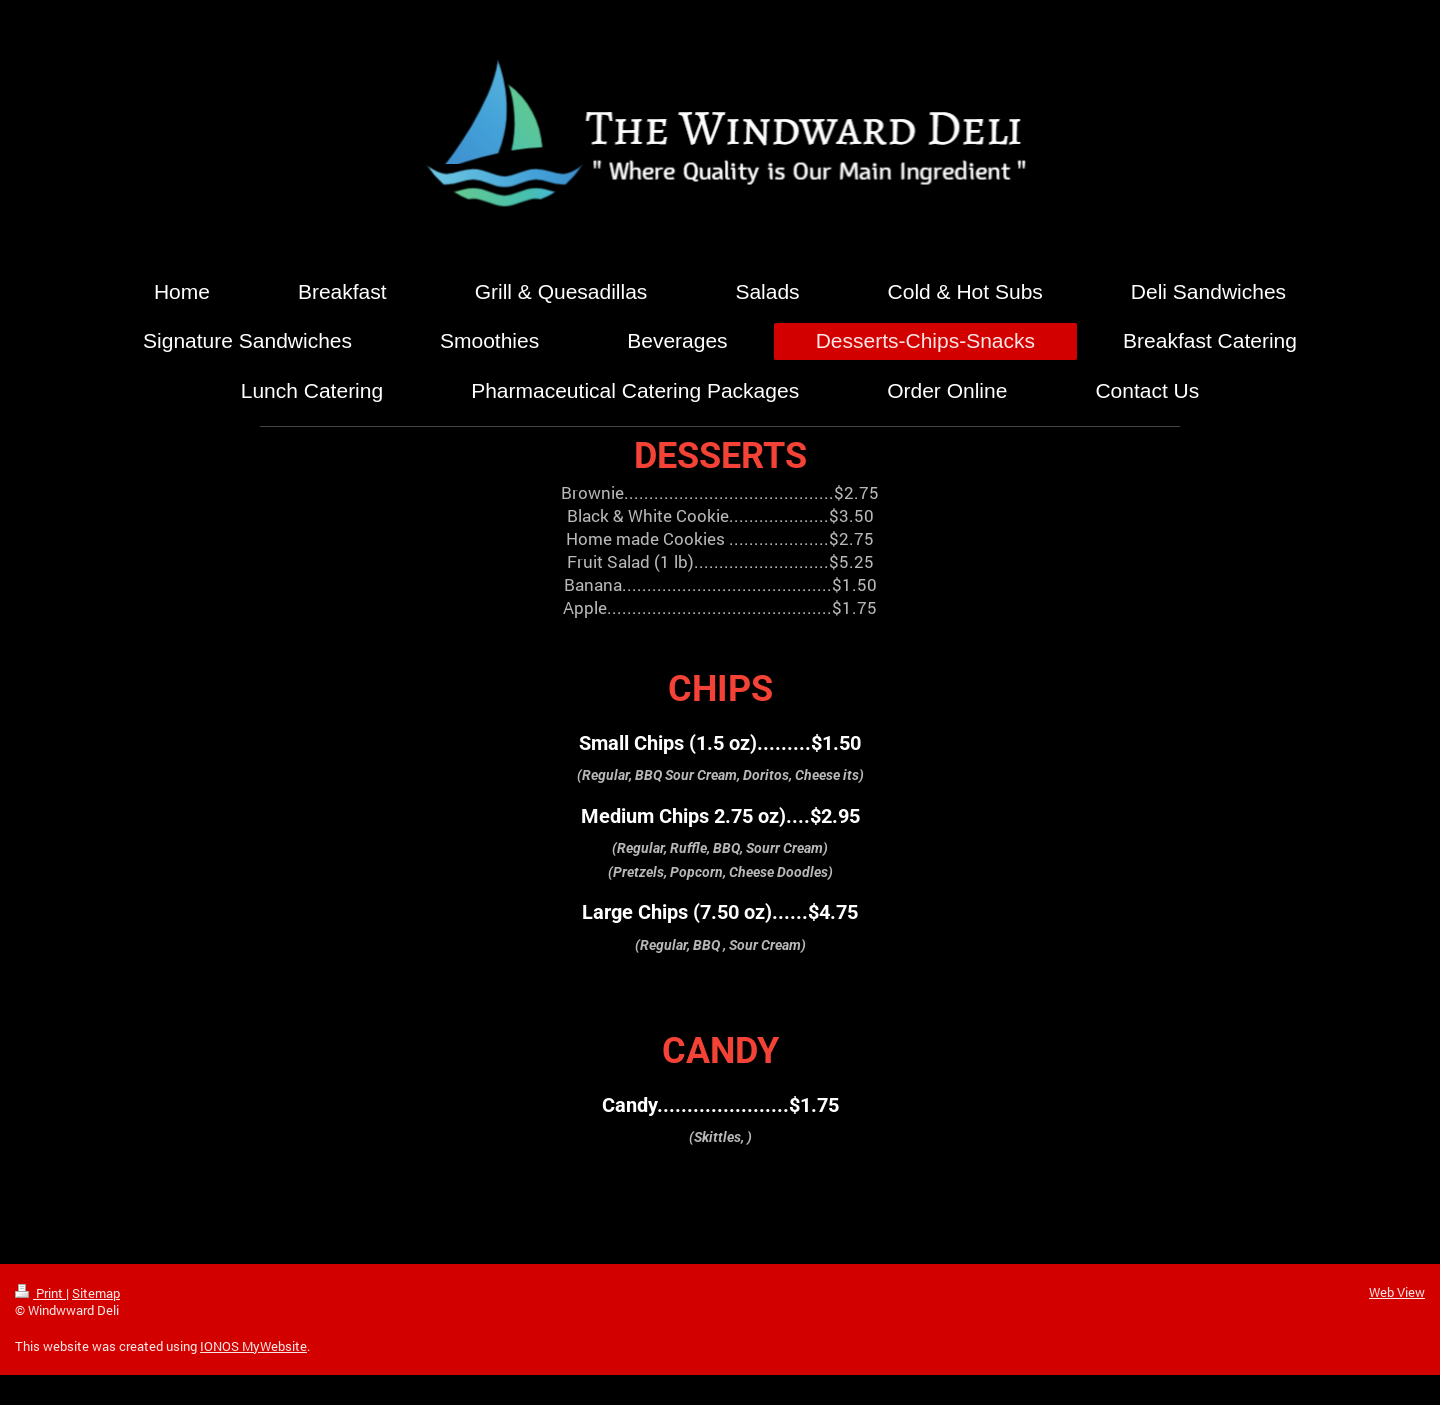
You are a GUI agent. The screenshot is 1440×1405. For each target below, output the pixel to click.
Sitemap (96, 1293)
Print (40, 1293)
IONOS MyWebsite (253, 1346)
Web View (1397, 1292)
